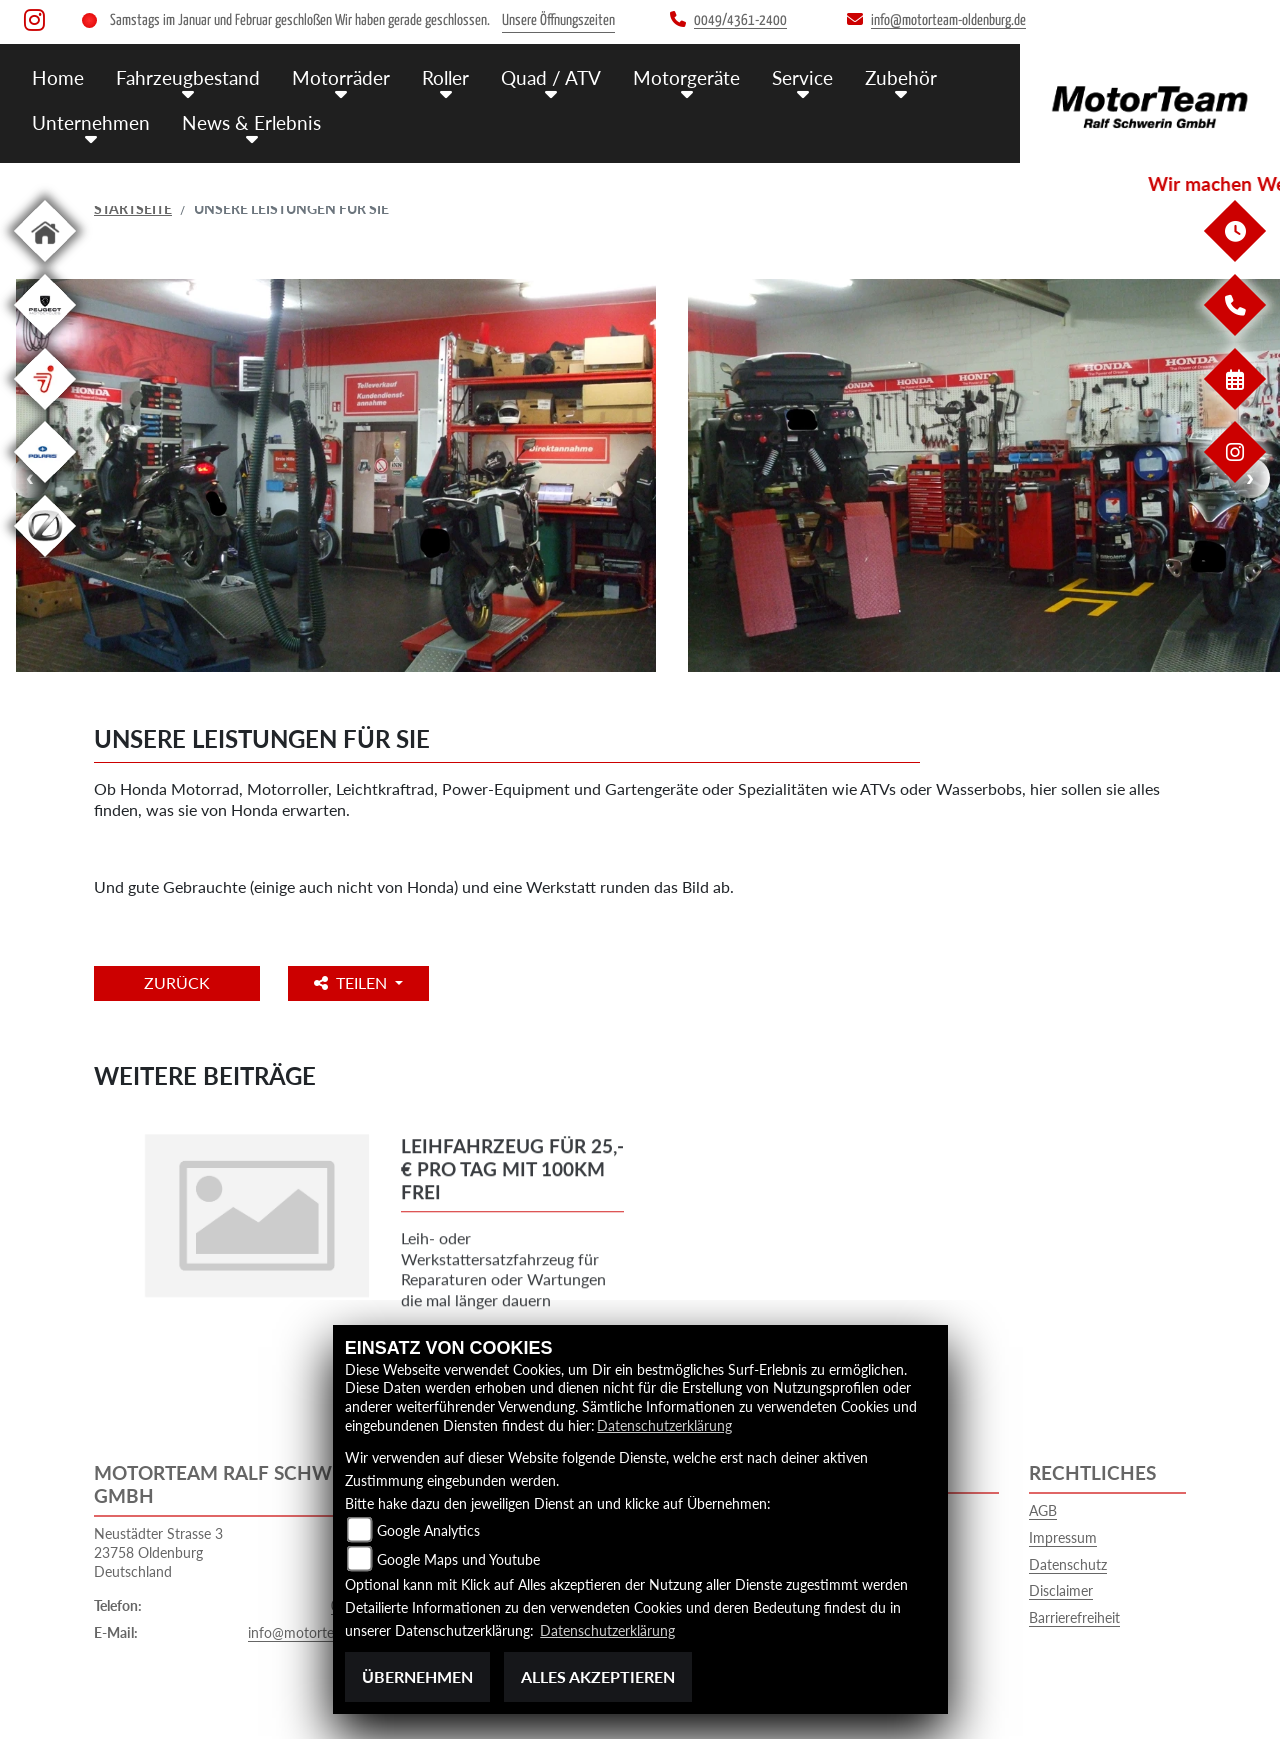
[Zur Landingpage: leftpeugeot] (45, 339)
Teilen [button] (352, 982)
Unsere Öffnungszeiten (558, 20)
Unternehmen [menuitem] (91, 122)
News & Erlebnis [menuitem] (251, 122)
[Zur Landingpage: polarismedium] (45, 486)
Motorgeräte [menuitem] (686, 77)
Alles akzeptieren (598, 1676)
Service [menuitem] (802, 77)
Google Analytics (428, 1530)
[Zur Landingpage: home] (45, 265)
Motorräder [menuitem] (341, 77)
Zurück (177, 982)
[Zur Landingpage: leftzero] (45, 560)
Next (1250, 478)
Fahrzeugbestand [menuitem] (188, 77)
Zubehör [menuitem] (901, 77)
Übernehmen (417, 1676)
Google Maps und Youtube (458, 1559)
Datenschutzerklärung (664, 1425)
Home (58, 77)
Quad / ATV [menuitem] (551, 77)
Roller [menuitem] (445, 77)
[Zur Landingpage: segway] (45, 413)
